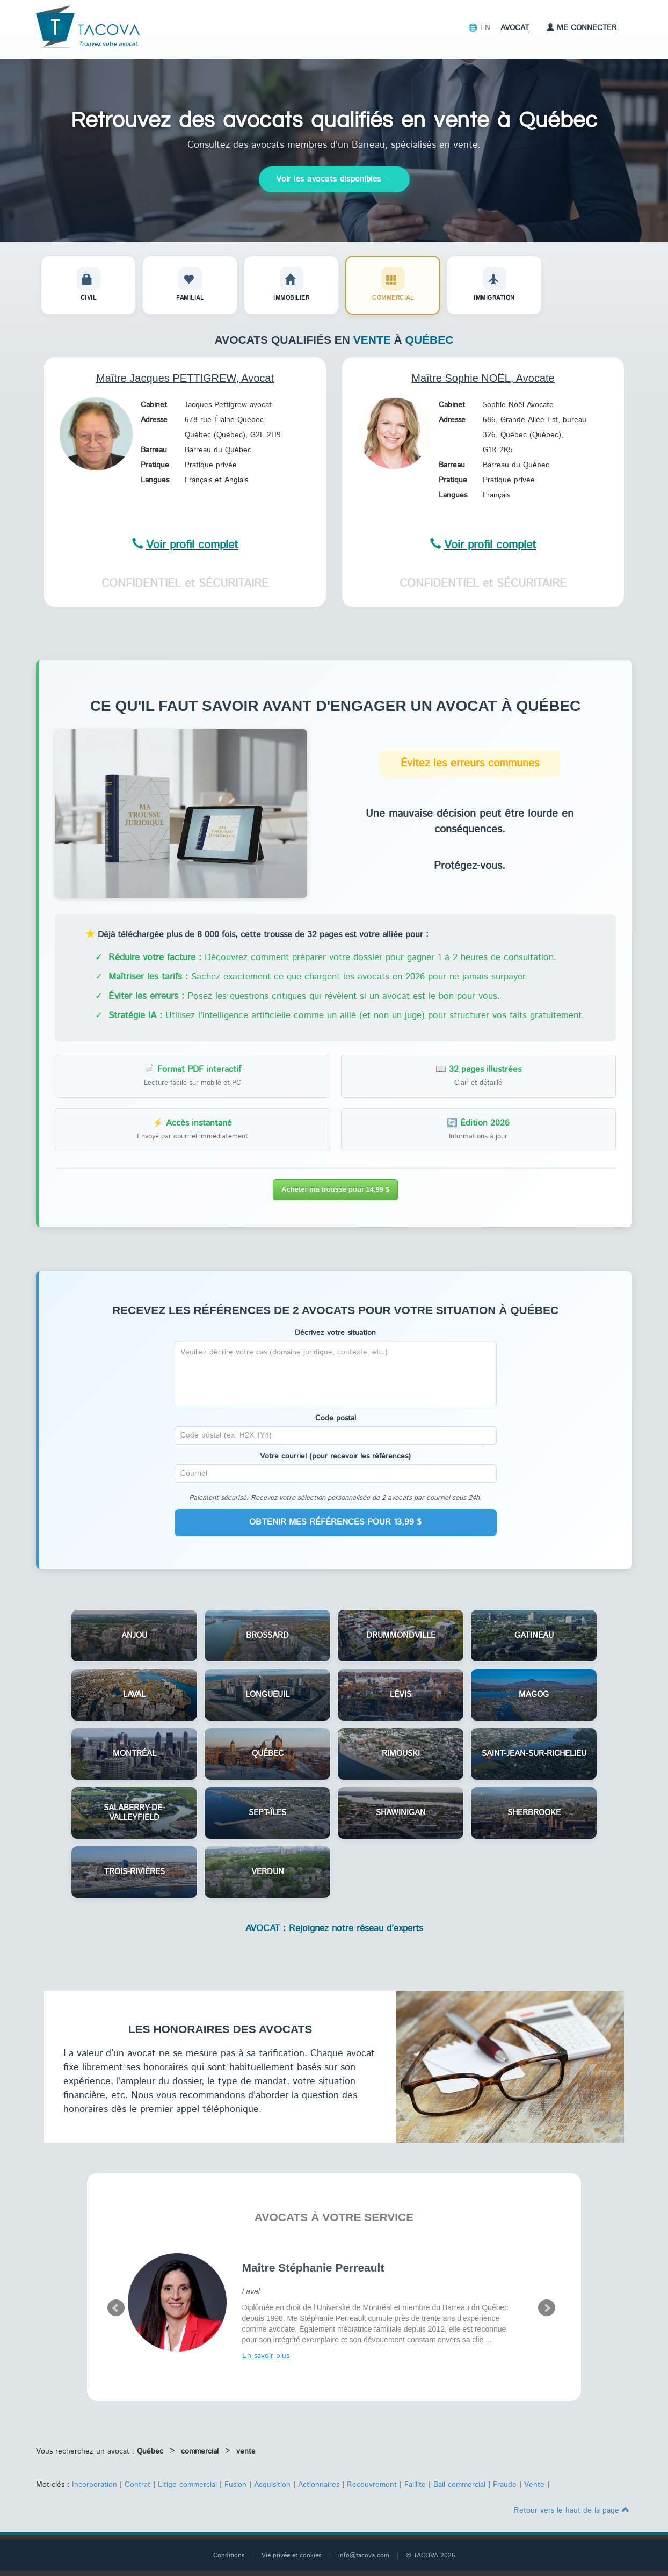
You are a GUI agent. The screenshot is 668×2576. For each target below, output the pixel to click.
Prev (116, 2308)
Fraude (505, 2484)
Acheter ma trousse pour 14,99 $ (335, 1189)
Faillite (415, 2484)
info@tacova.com (363, 2555)
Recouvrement (372, 2484)
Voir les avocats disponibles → (334, 179)
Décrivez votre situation (335, 1332)
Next (546, 2308)
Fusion (235, 2484)
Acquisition (272, 2484)
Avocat (514, 28)
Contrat (137, 2484)
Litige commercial (187, 2484)
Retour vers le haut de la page (571, 2510)
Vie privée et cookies (292, 2555)
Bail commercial (459, 2484)
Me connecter (582, 28)
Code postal (335, 1418)
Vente (534, 2484)
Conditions (229, 2555)
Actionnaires (318, 2484)
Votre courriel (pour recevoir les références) (335, 1456)
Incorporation (94, 2484)
